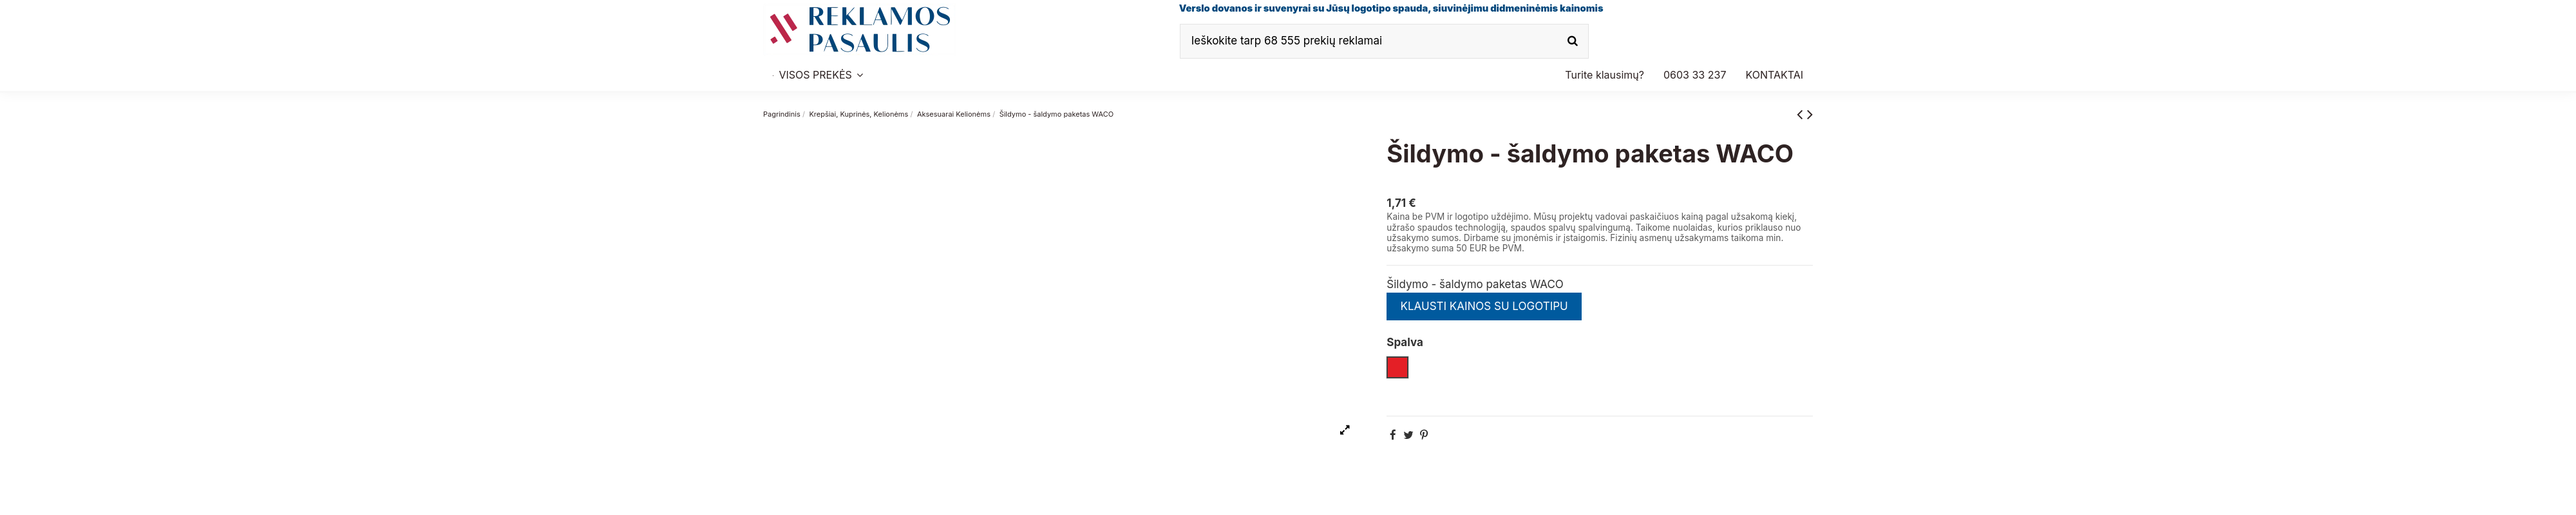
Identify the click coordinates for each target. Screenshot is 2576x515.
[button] (1695, 75)
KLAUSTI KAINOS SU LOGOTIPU (1484, 306)
